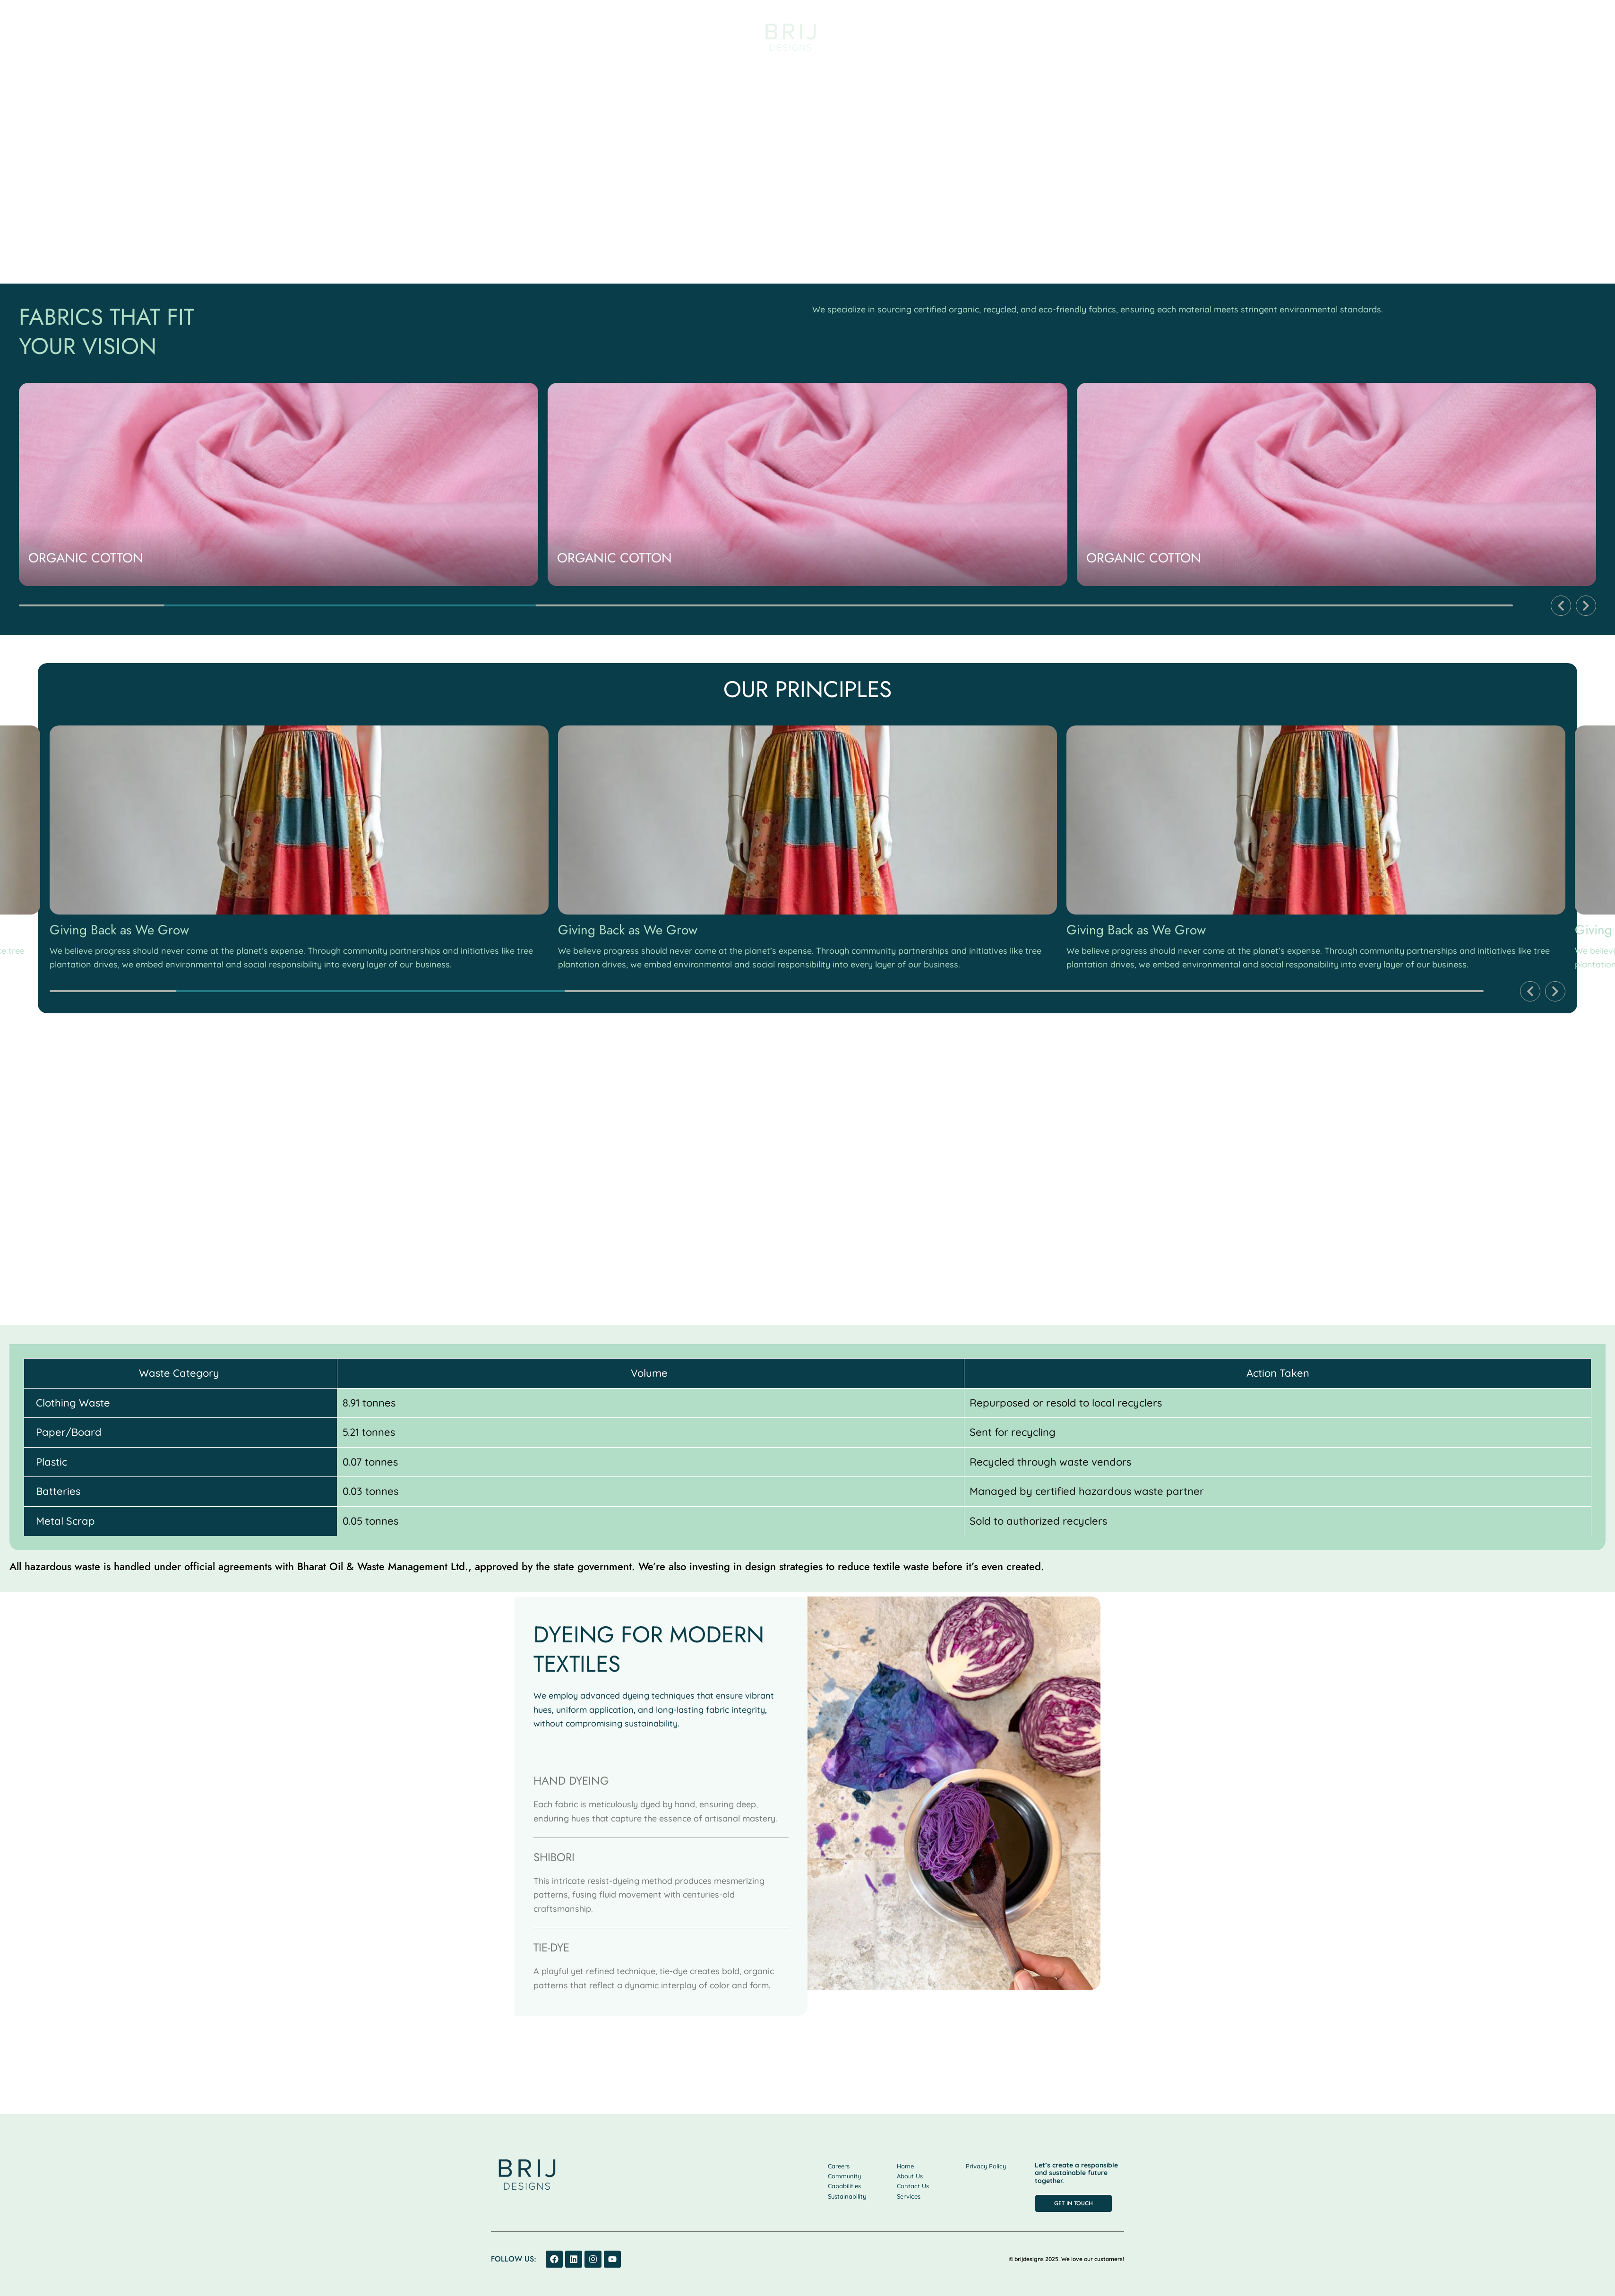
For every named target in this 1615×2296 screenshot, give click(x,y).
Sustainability (1220, 35)
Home (202, 35)
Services (307, 35)
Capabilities (366, 35)
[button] (1561, 606)
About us (252, 35)
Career (1344, 35)
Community (1288, 35)
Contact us (1402, 35)
